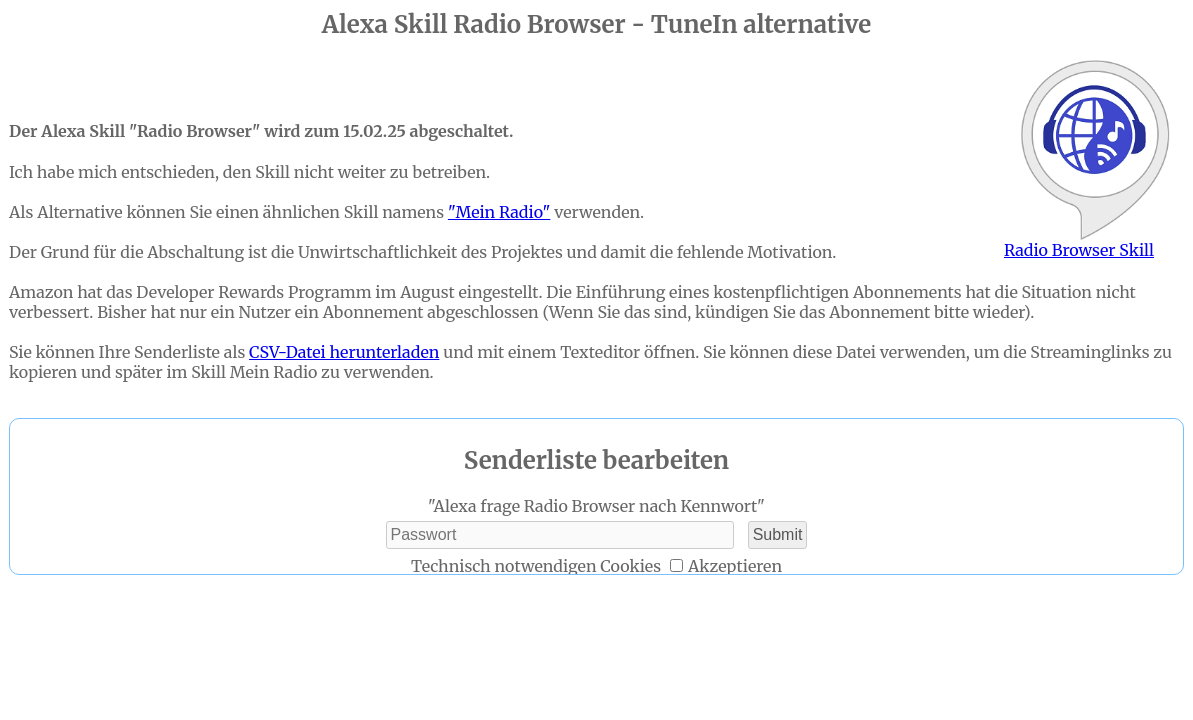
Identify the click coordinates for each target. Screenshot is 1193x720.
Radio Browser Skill (1094, 160)
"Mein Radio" (499, 212)
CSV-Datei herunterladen (344, 352)
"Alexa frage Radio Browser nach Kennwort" (596, 506)
